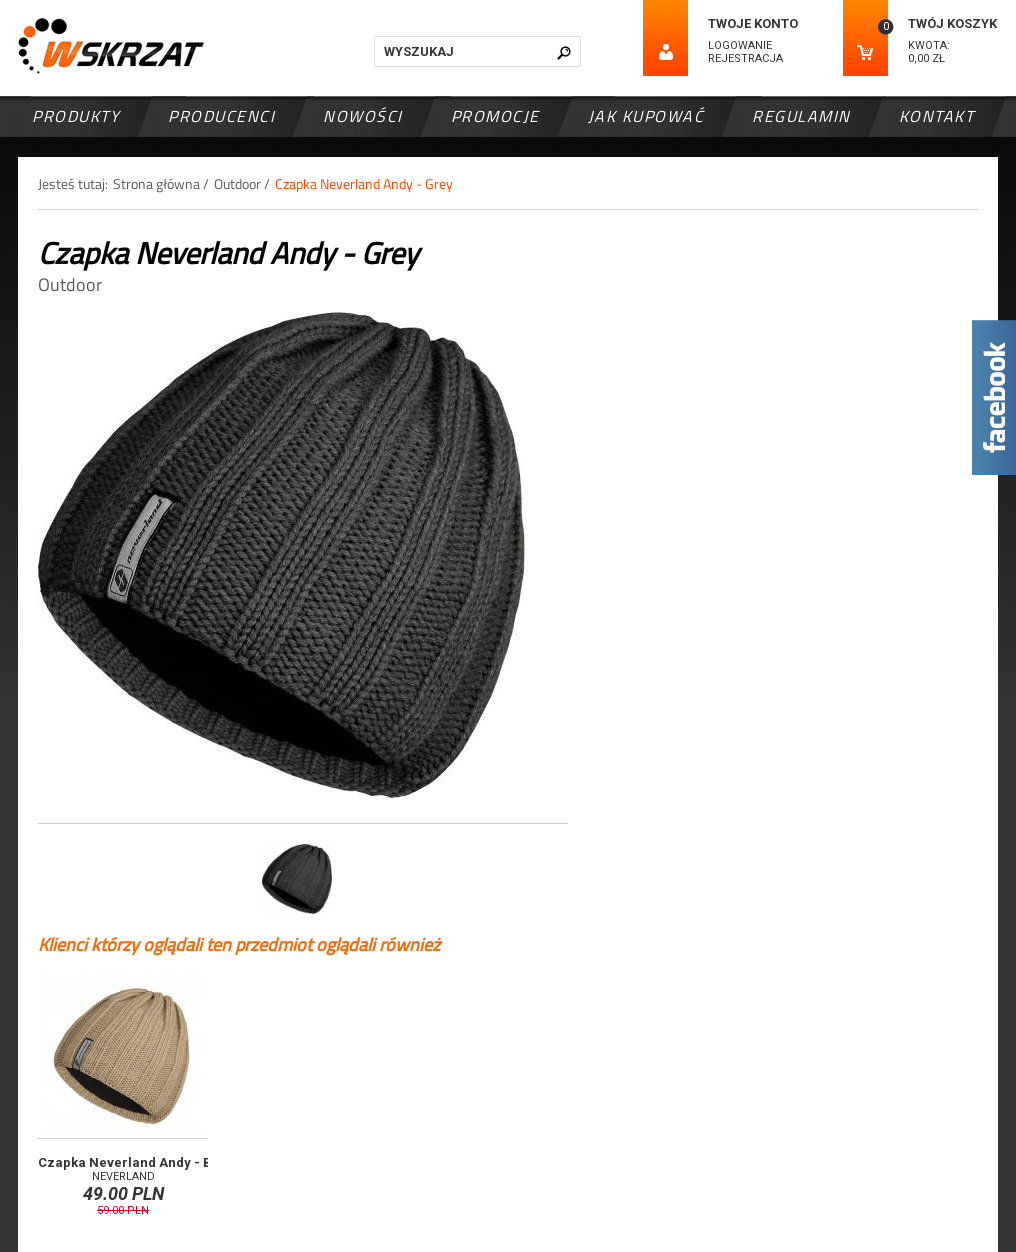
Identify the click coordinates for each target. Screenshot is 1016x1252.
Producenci (221, 116)
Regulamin (801, 116)
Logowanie (740, 45)
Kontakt (937, 116)
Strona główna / (161, 183)
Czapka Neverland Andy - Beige (139, 1162)
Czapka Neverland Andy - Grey (364, 183)
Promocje (495, 116)
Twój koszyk (952, 23)
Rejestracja (745, 58)
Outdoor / (242, 183)
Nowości (363, 116)
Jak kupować (646, 116)
